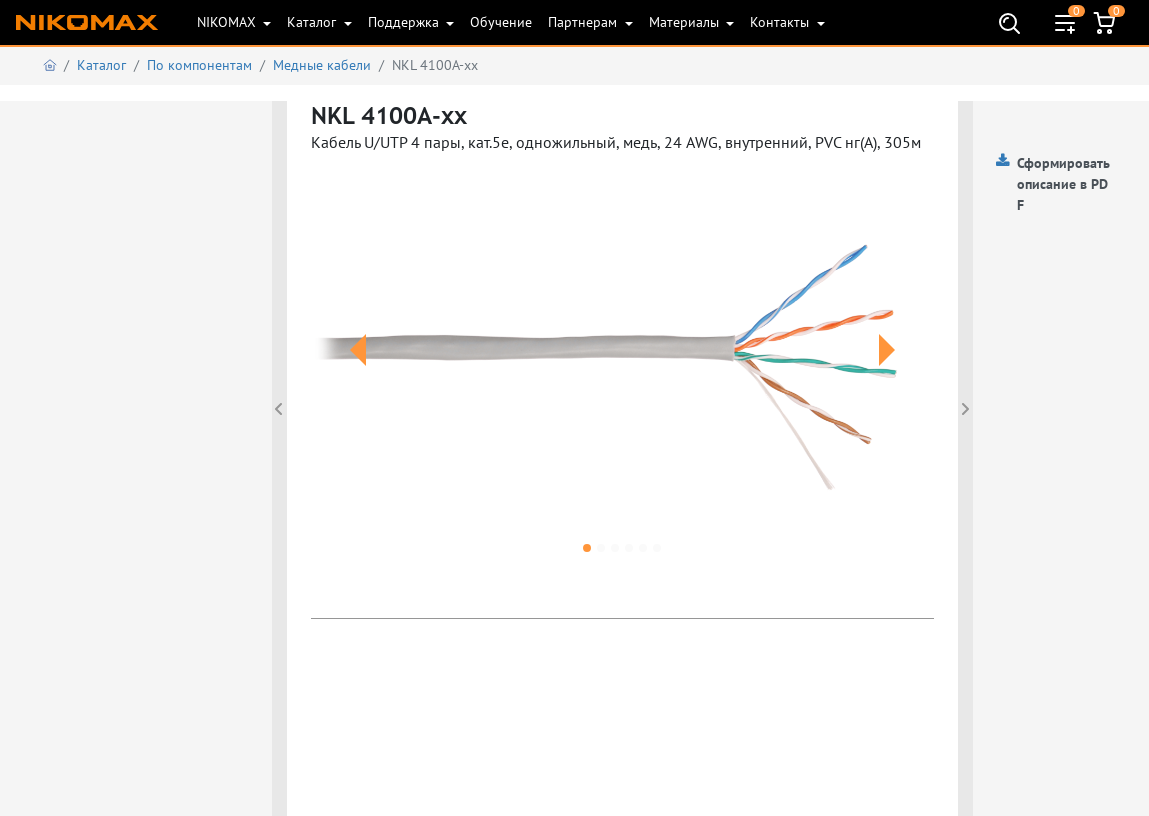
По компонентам (199, 65)
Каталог (313, 22)
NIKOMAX (228, 22)
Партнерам (584, 22)
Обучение (501, 22)
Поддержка (405, 22)
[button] (357, 374)
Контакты (781, 22)
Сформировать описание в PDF (1063, 184)
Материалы (686, 22)
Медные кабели (322, 65)
